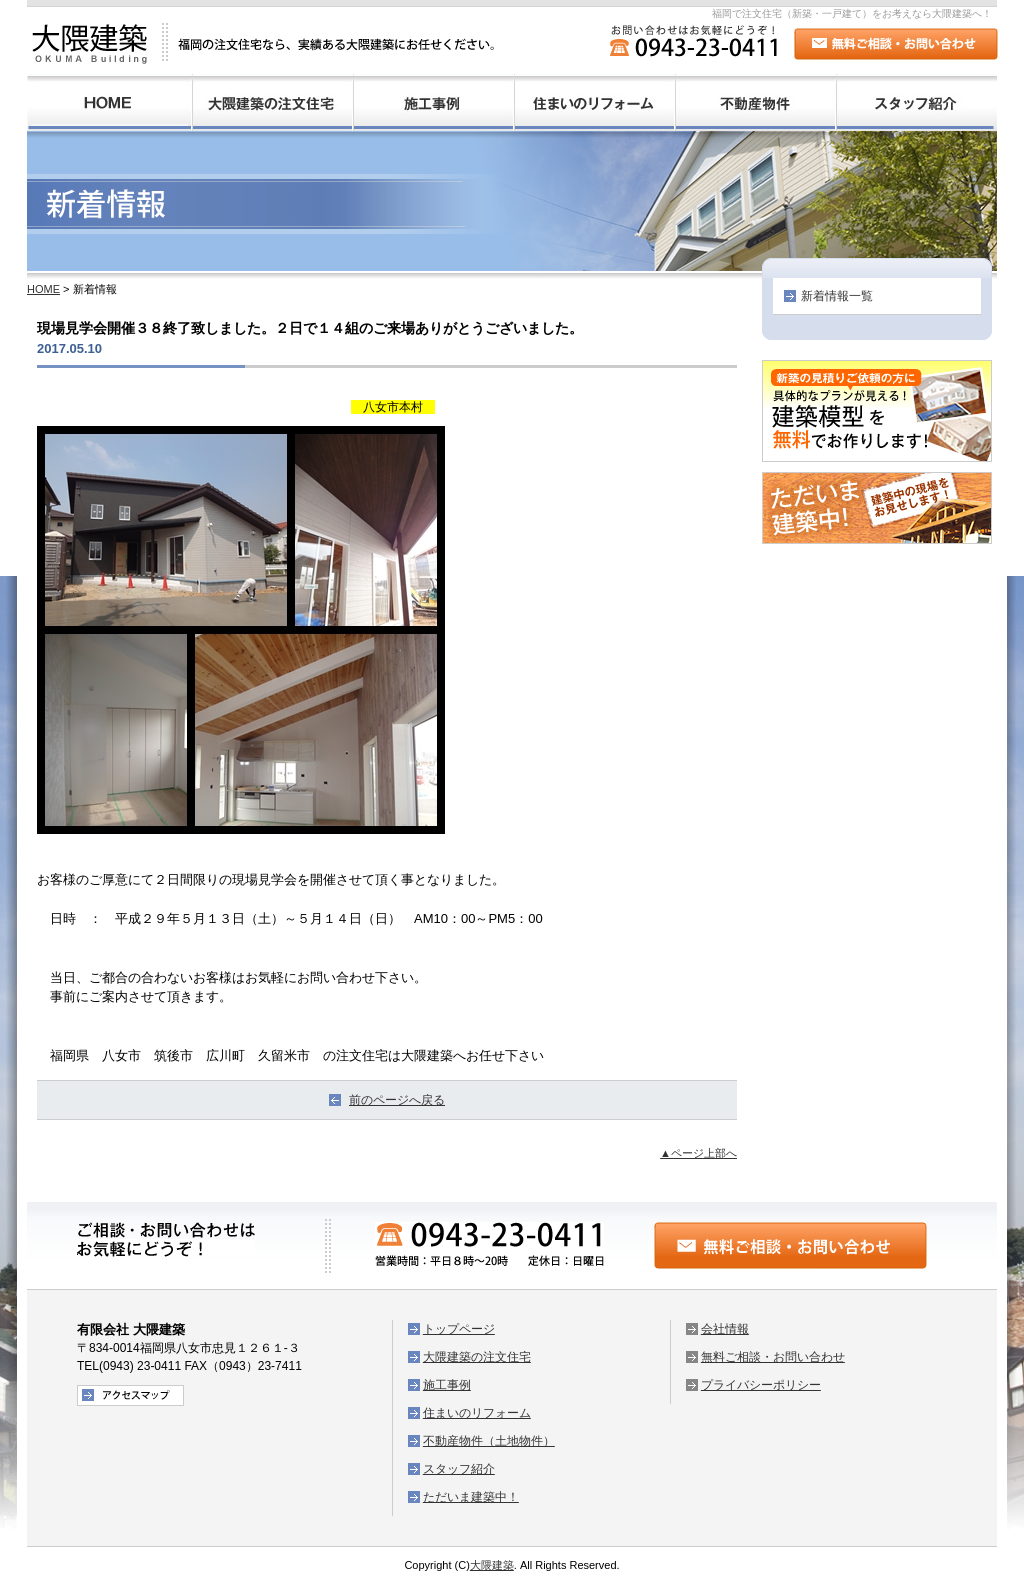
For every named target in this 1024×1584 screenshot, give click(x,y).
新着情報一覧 (837, 296)
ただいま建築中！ (471, 1497)
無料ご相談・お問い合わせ (773, 1357)
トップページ (459, 1329)
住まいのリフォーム (594, 102)
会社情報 (725, 1329)
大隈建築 (492, 1565)
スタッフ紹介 (916, 102)
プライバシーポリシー (761, 1385)
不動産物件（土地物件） (755, 102)
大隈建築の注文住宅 (272, 102)
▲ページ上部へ (698, 1153)
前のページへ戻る (397, 1100)
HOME (109, 102)
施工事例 (433, 102)
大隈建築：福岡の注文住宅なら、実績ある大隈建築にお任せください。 (264, 43)
